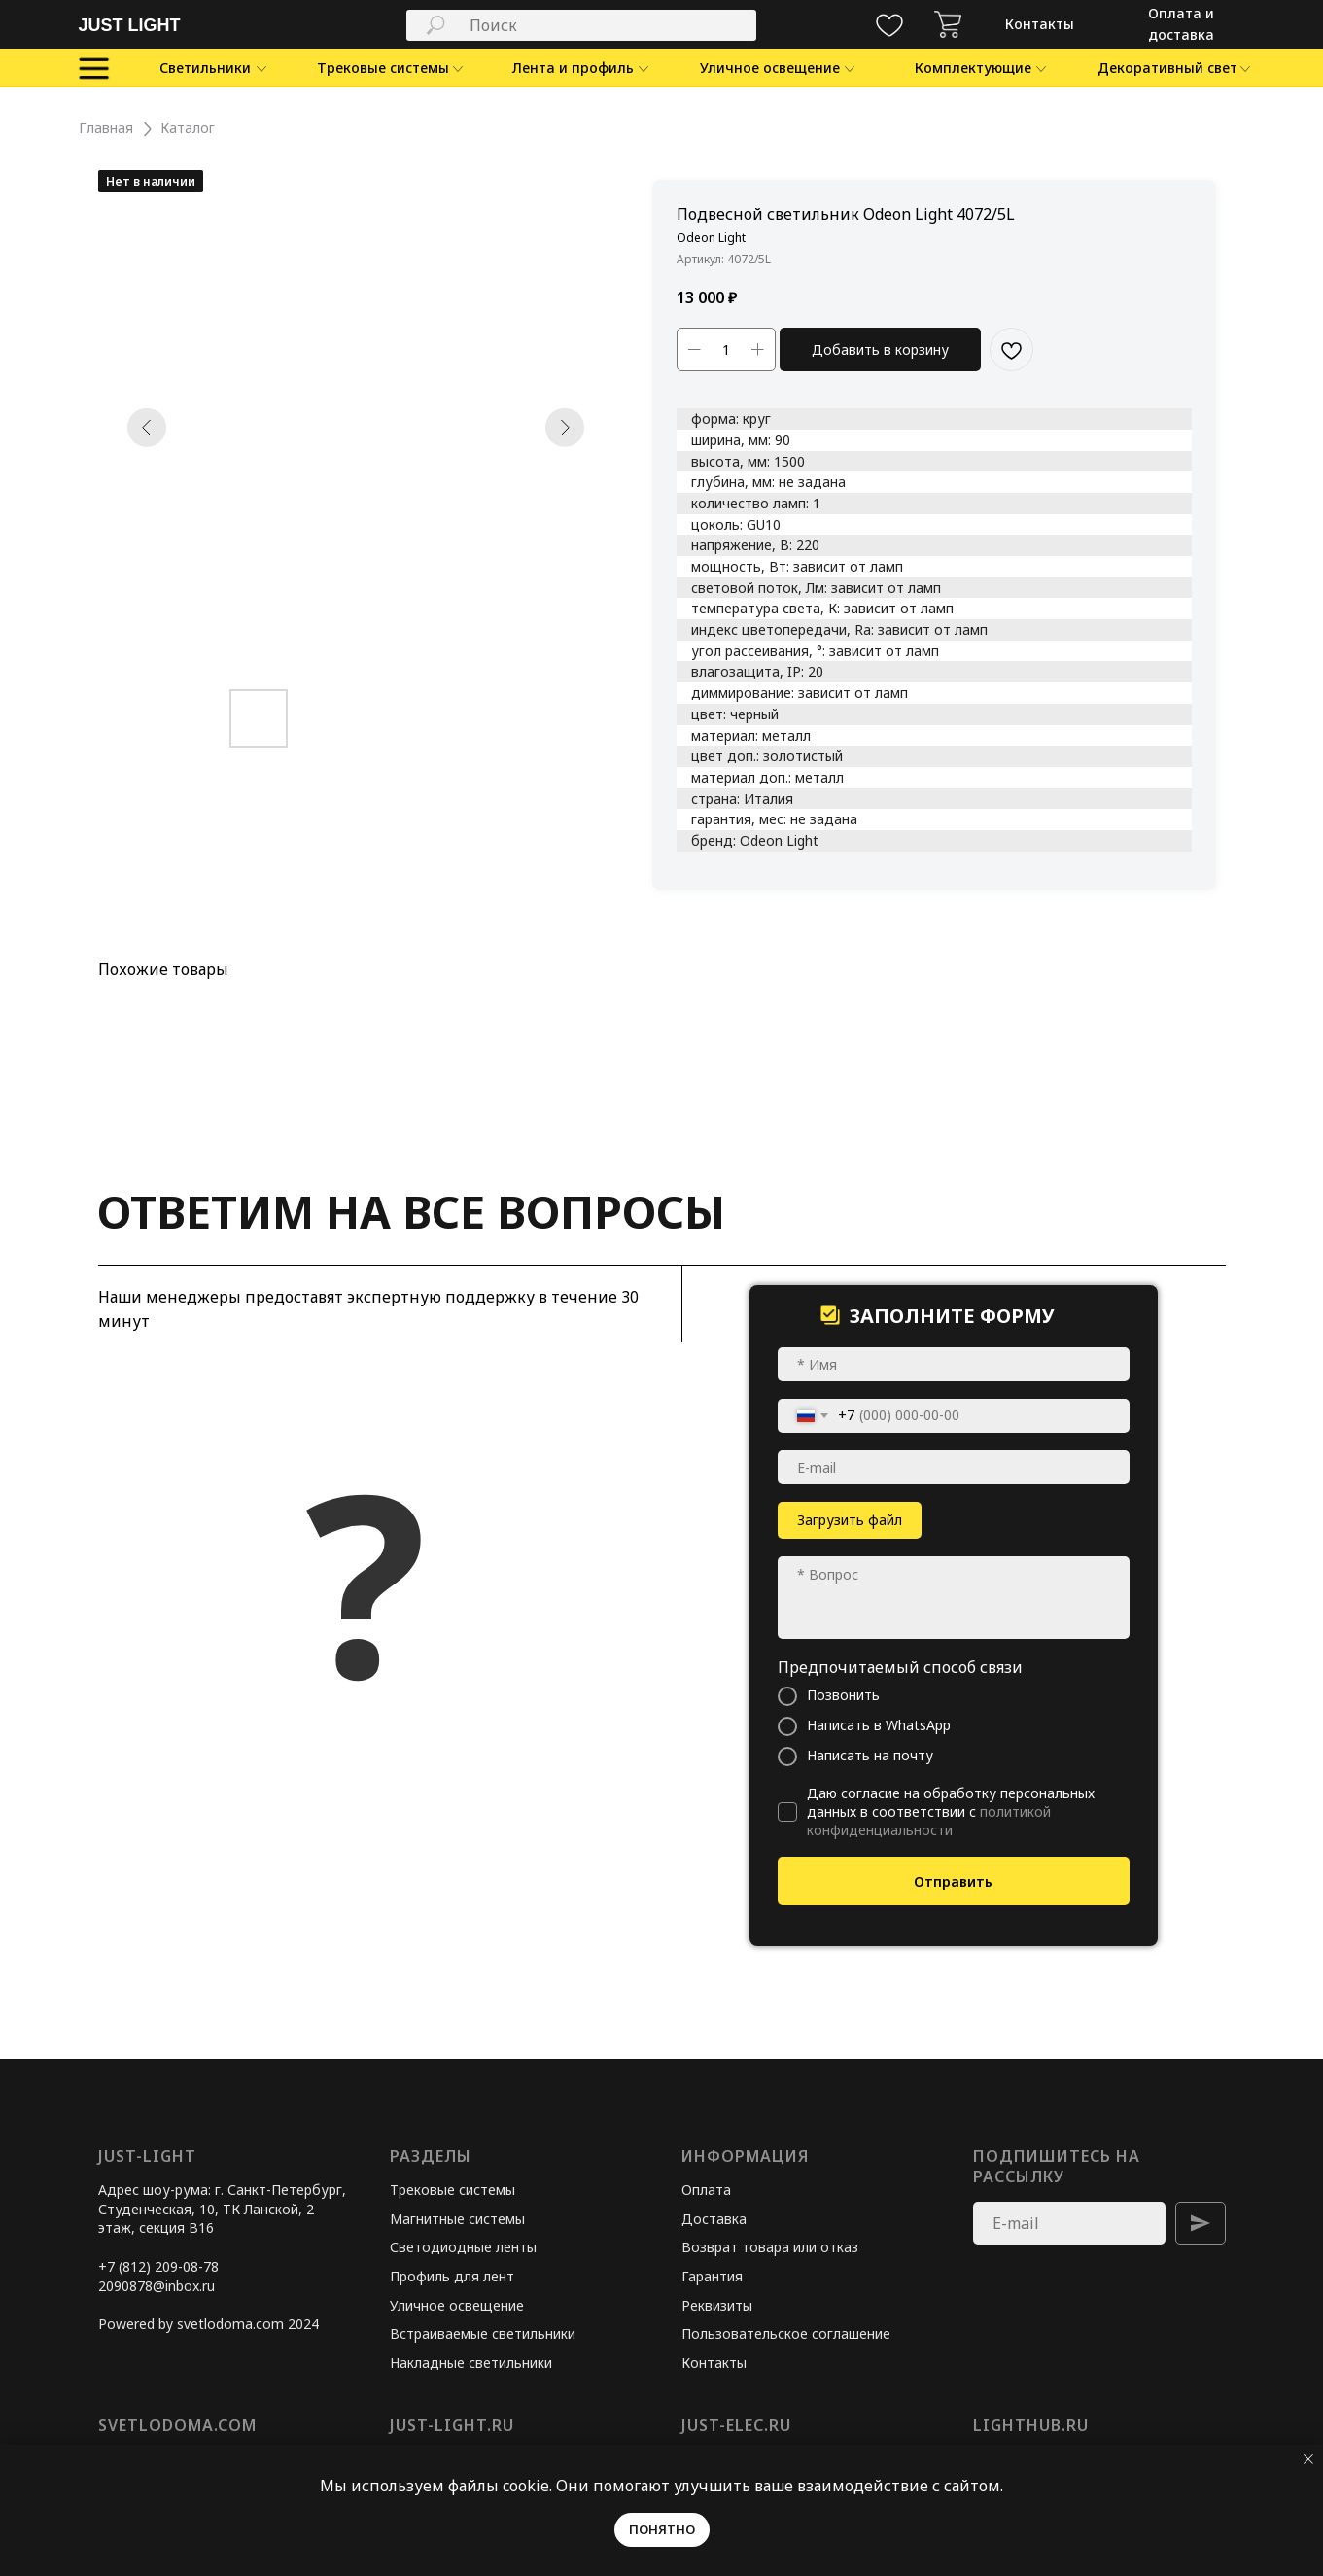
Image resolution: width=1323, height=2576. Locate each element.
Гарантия (712, 2276)
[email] (954, 1467)
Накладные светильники (471, 2362)
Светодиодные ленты (463, 2247)
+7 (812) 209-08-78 (158, 2266)
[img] (947, 24)
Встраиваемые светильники (482, 2333)
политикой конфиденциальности (929, 1820)
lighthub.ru (1031, 2425)
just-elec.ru (736, 2425)
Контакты (714, 2362)
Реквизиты (716, 2305)
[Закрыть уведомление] (1308, 2459)
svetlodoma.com (177, 2425)
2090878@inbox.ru (156, 2286)
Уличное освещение (457, 2305)
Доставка (714, 2219)
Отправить (953, 1881)
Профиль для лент (452, 2276)
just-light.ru (452, 2425)
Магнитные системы (457, 2219)
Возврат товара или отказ (769, 2247)
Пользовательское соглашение (785, 2333)
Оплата (706, 2189)
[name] (954, 1364)
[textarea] (954, 1597)
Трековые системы (452, 2189)
